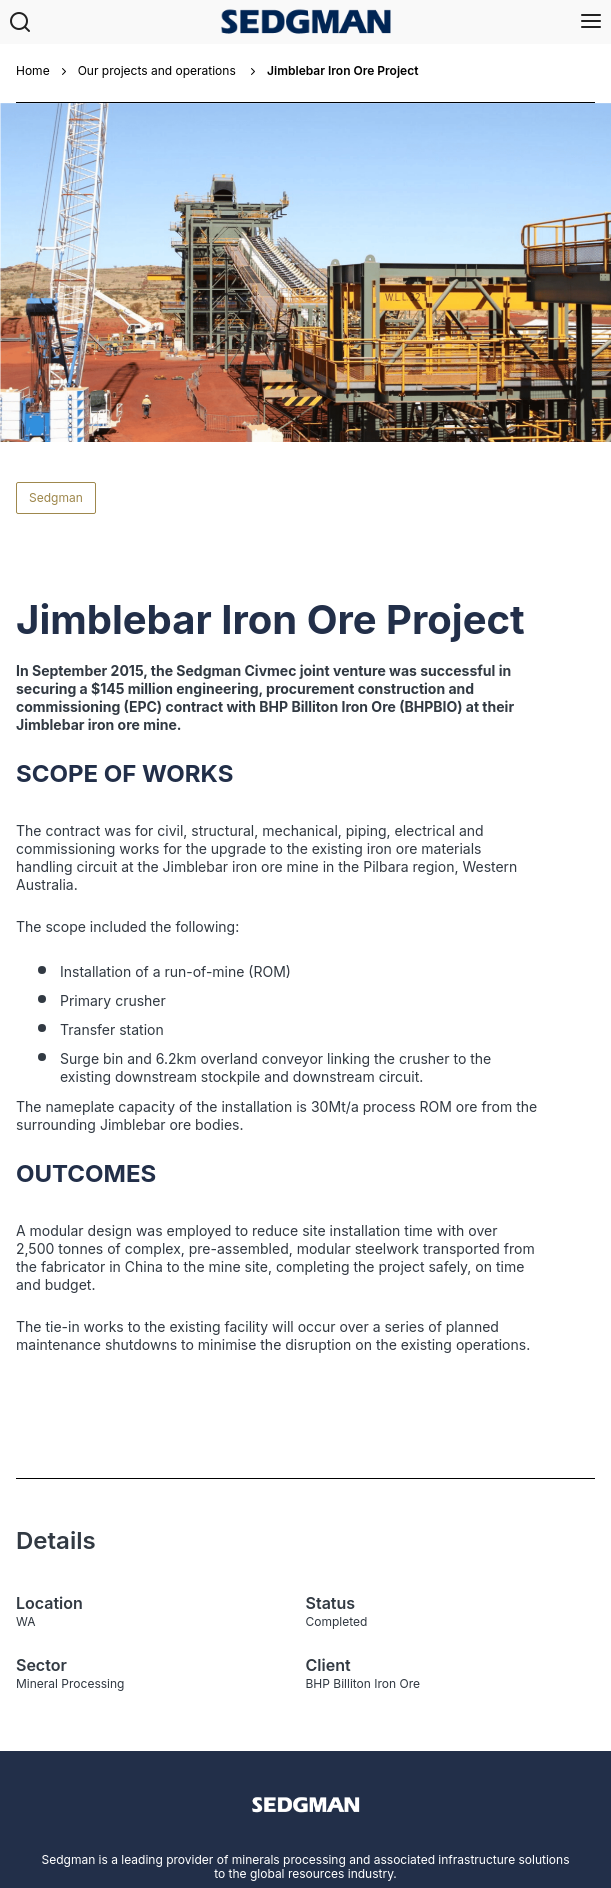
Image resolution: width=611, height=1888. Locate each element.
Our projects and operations (158, 71)
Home (33, 71)
